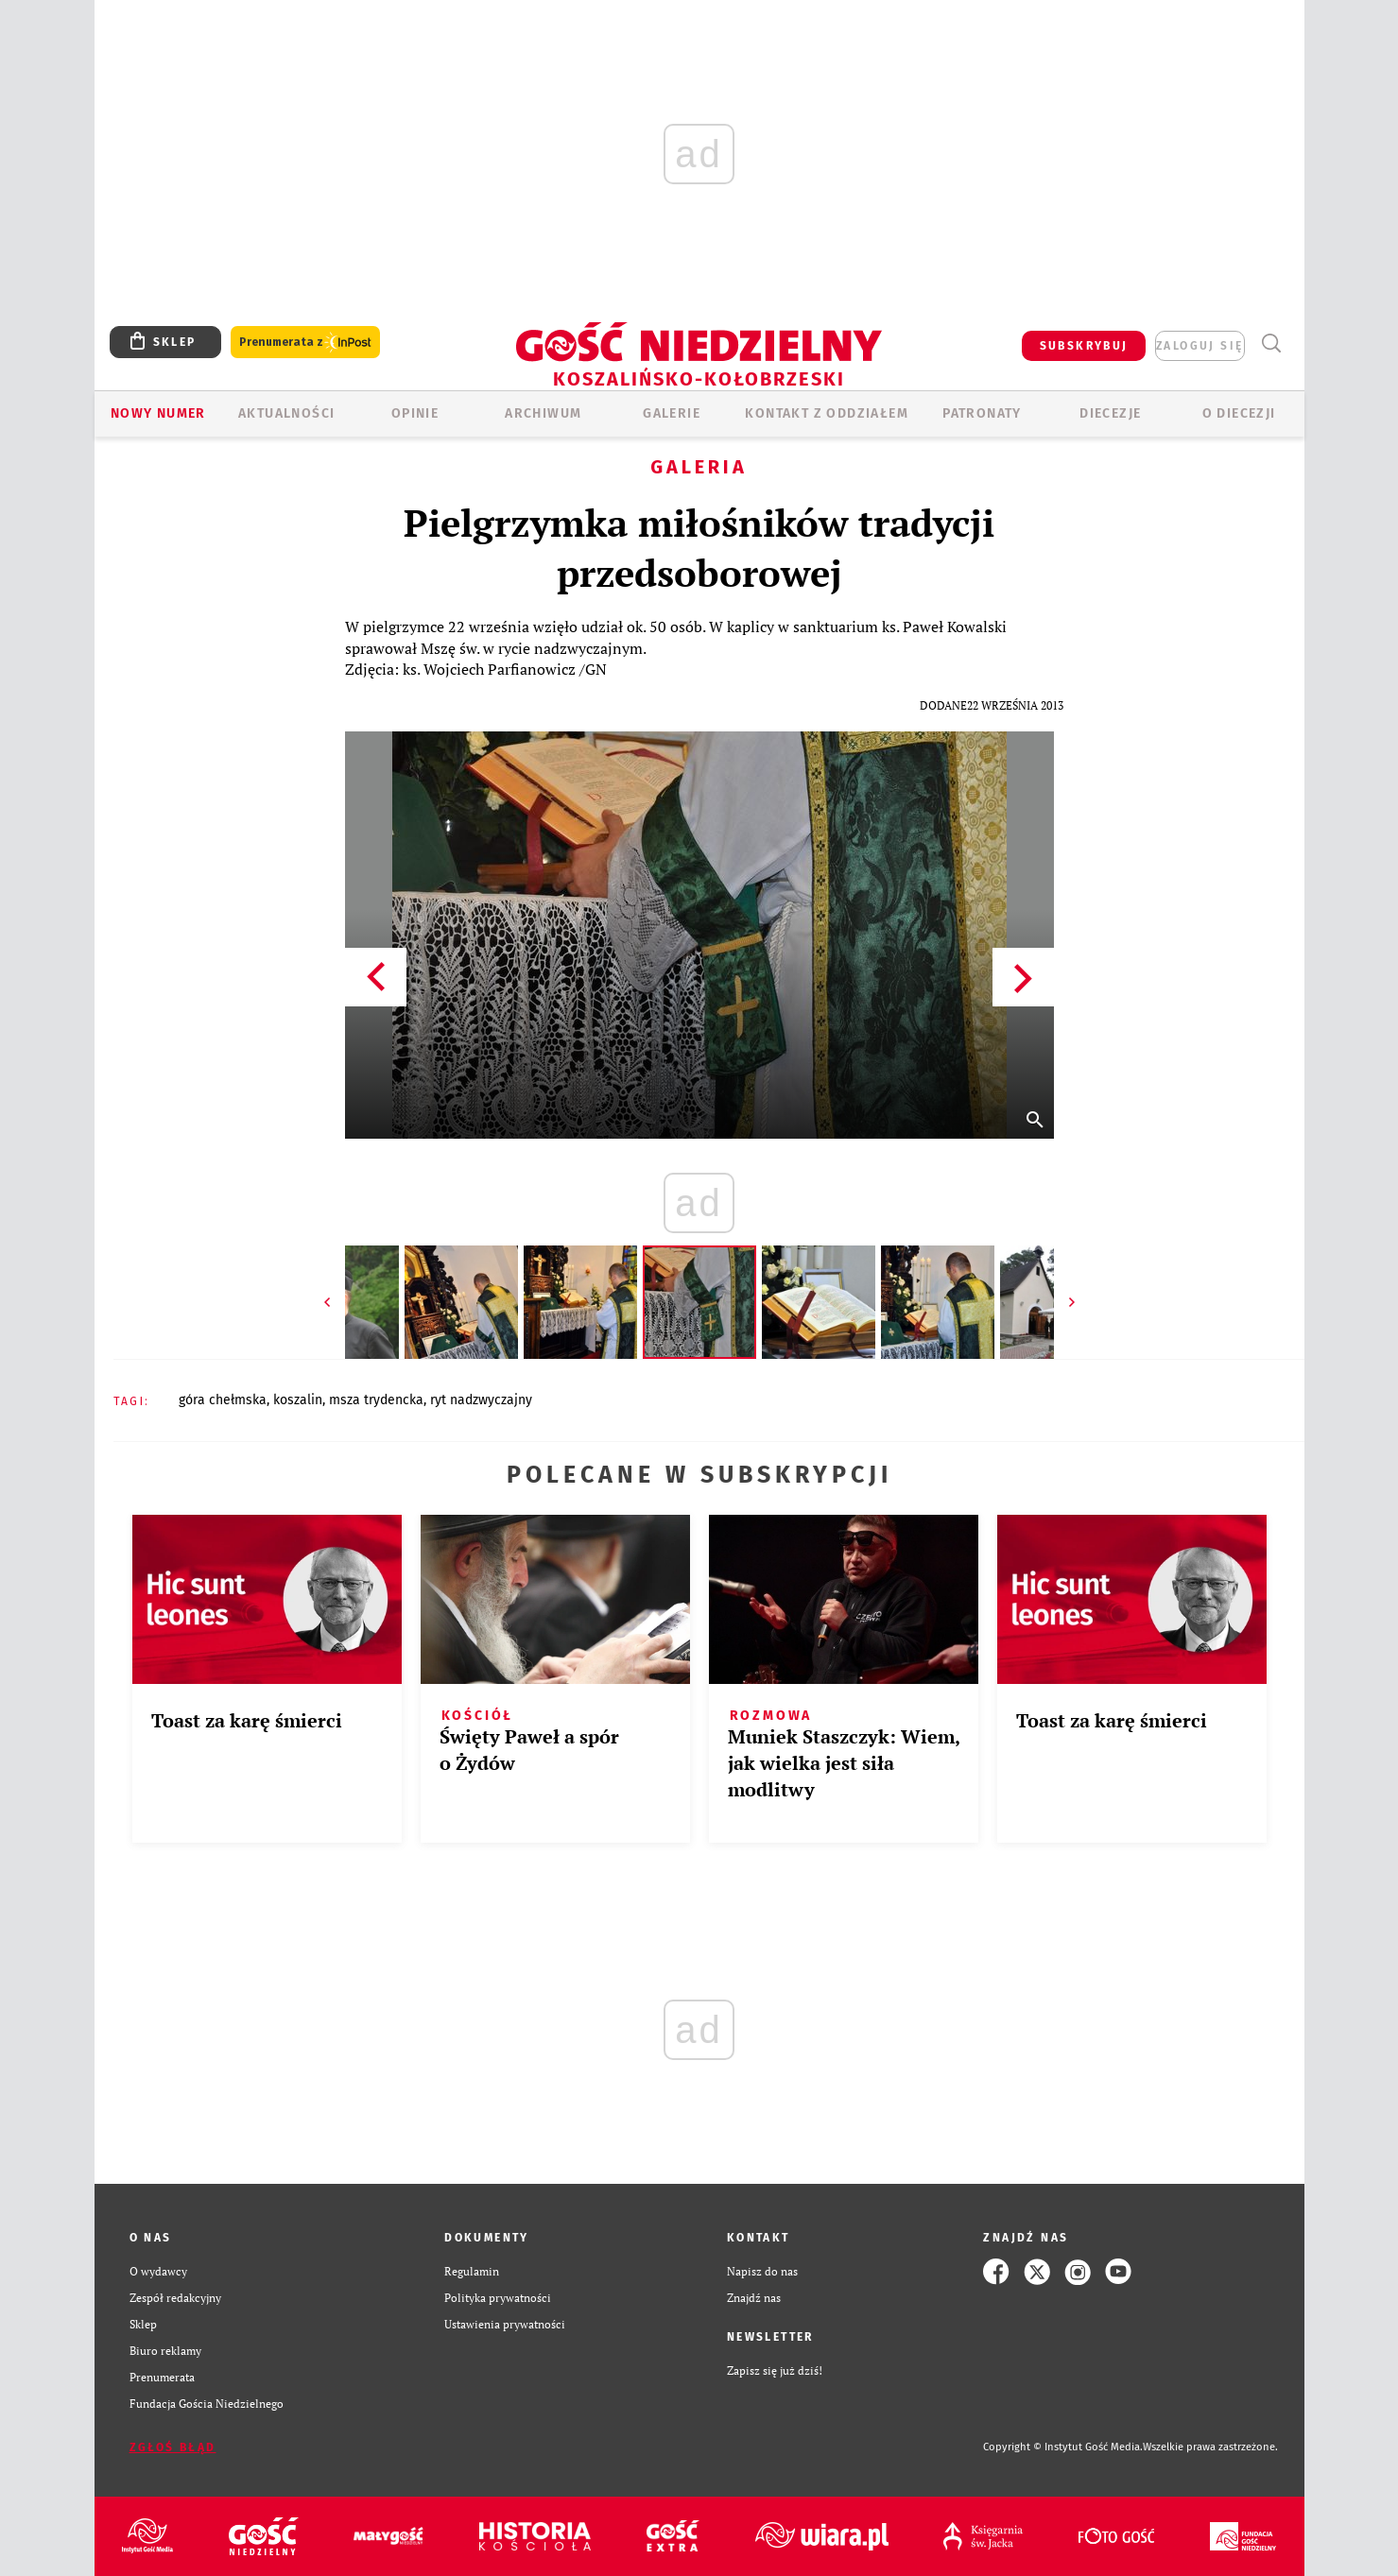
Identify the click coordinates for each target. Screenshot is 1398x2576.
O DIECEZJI (1239, 413)
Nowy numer (158, 413)
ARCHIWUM (543, 413)
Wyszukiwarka (1271, 343)
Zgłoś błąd (172, 2447)
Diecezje (1110, 413)
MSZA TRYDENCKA (376, 1400)
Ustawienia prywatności (504, 2324)
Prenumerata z (305, 342)
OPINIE (415, 413)
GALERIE (671, 413)
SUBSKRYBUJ (1084, 345)
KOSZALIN (297, 1400)
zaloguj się (1199, 345)
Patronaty (982, 413)
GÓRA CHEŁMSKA (223, 1400)
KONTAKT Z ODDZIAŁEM (826, 413)
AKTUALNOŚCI (286, 413)
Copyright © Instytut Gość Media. (1063, 2447)
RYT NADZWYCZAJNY (481, 1400)
